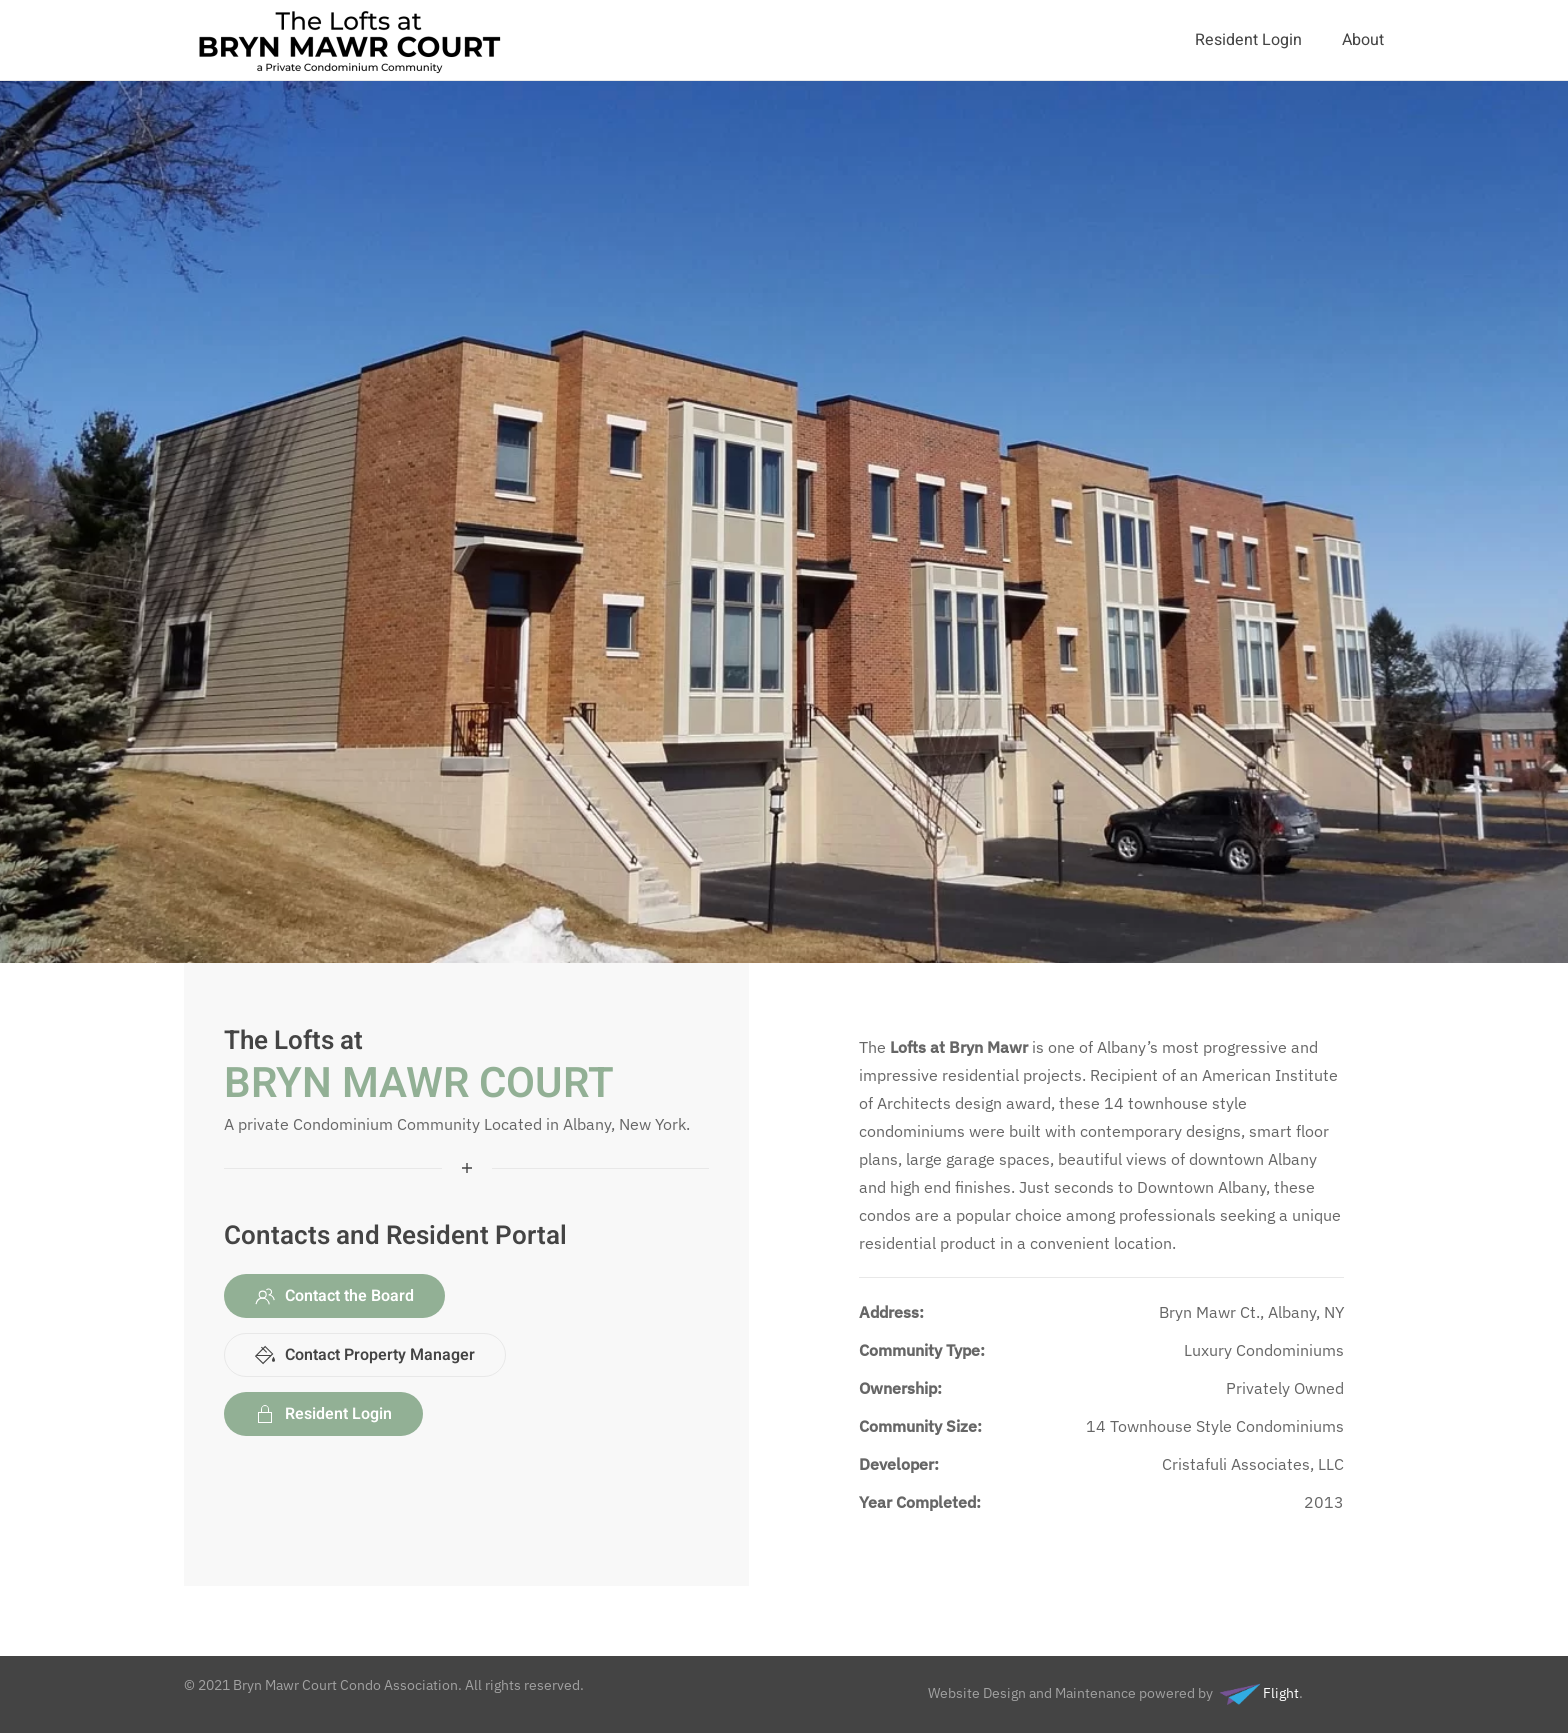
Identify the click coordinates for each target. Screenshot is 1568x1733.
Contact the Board (334, 1296)
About (1363, 40)
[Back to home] (352, 40)
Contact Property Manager (365, 1355)
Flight (1256, 1693)
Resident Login (1248, 40)
